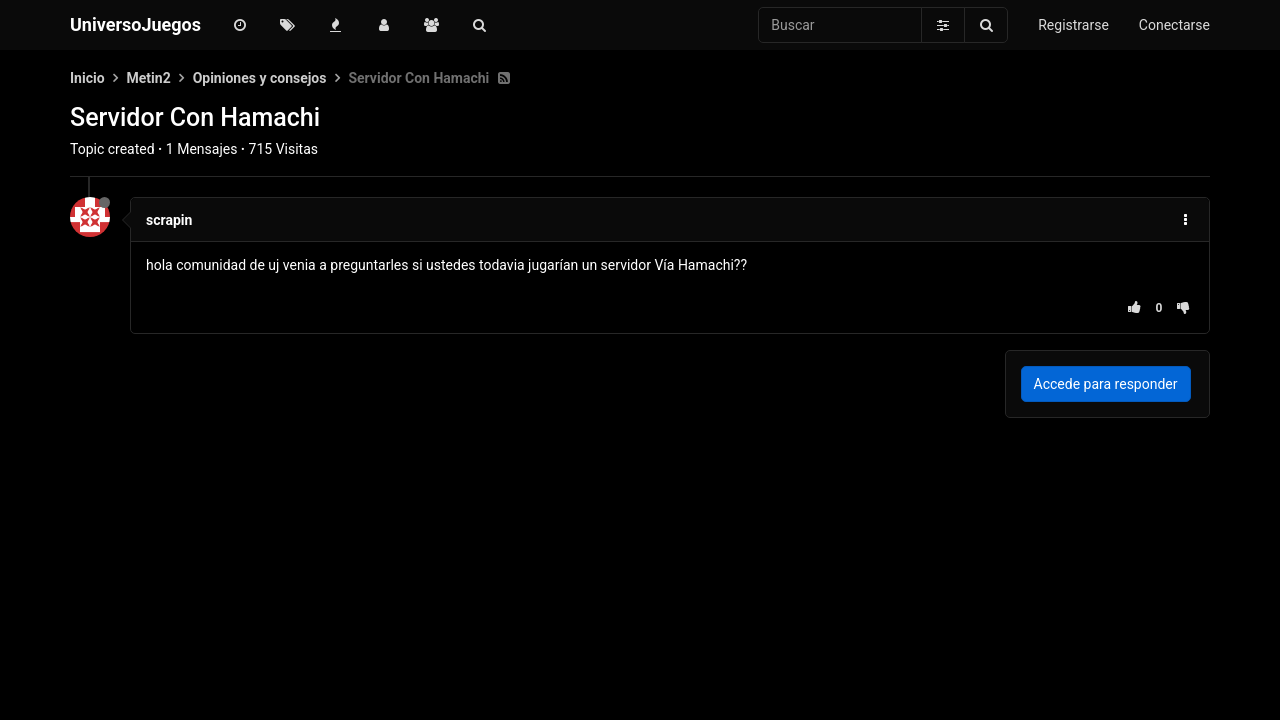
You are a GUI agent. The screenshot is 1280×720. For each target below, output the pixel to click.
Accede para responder (1106, 384)
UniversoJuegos (135, 24)
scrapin (169, 220)
